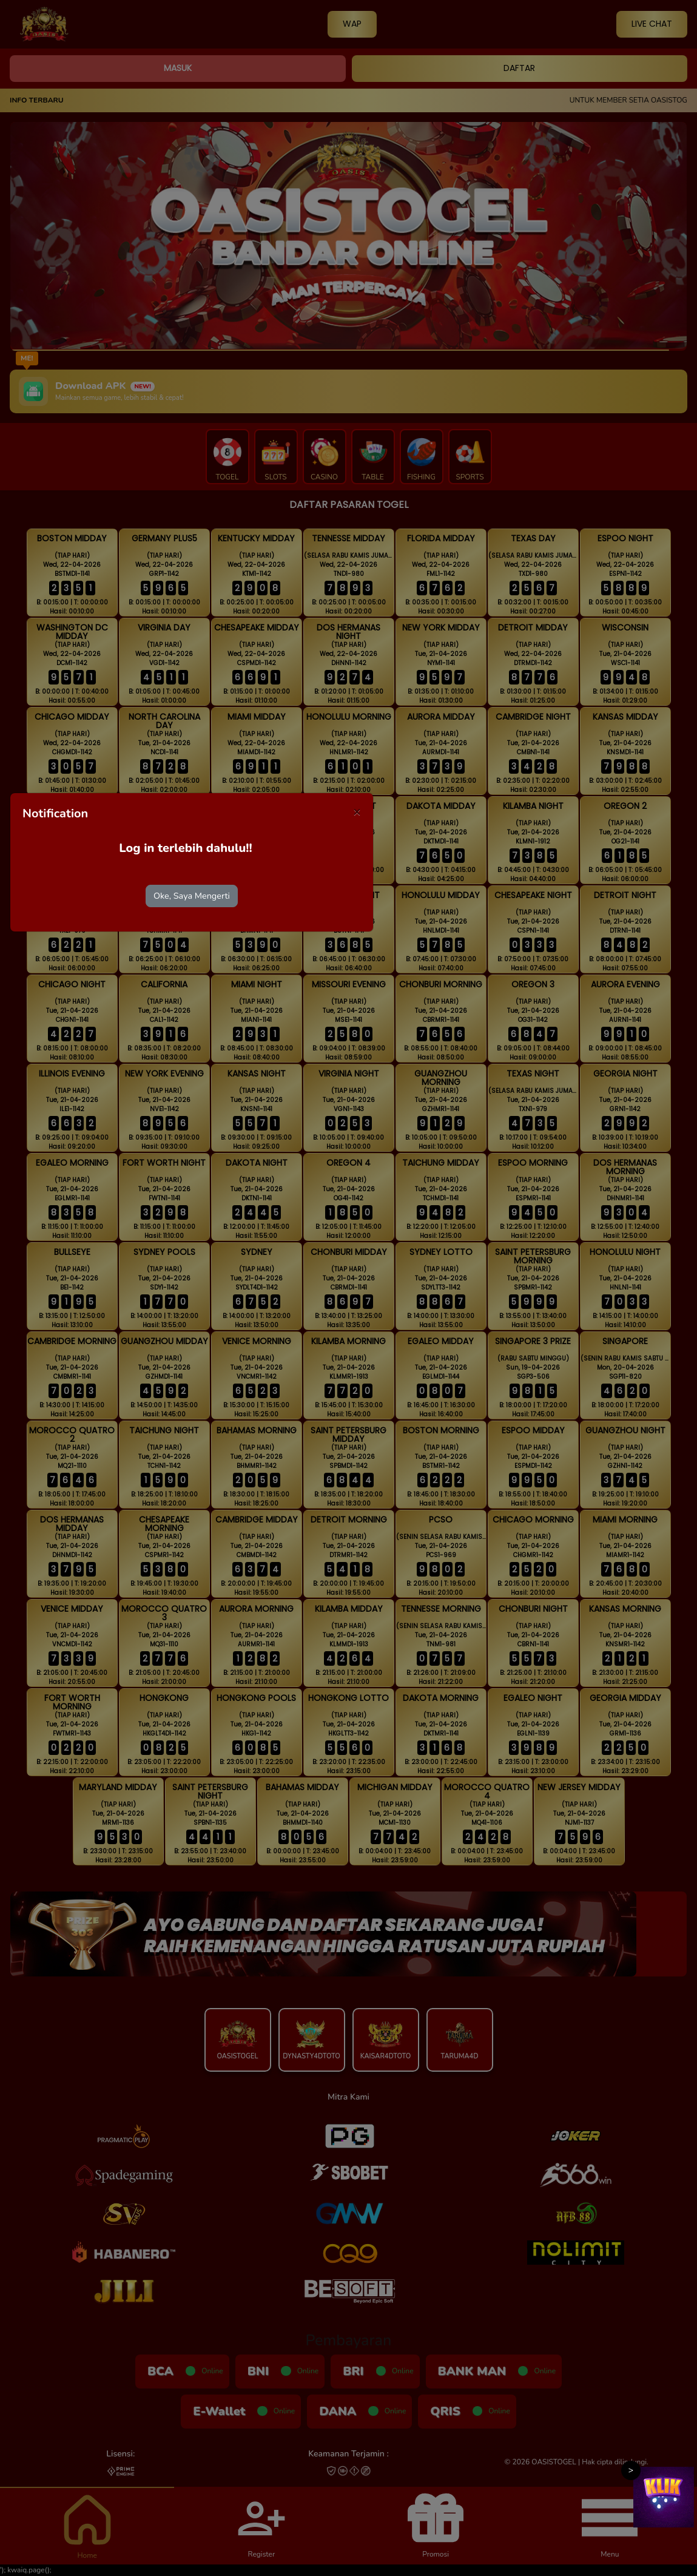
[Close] (357, 812)
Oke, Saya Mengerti (191, 896)
